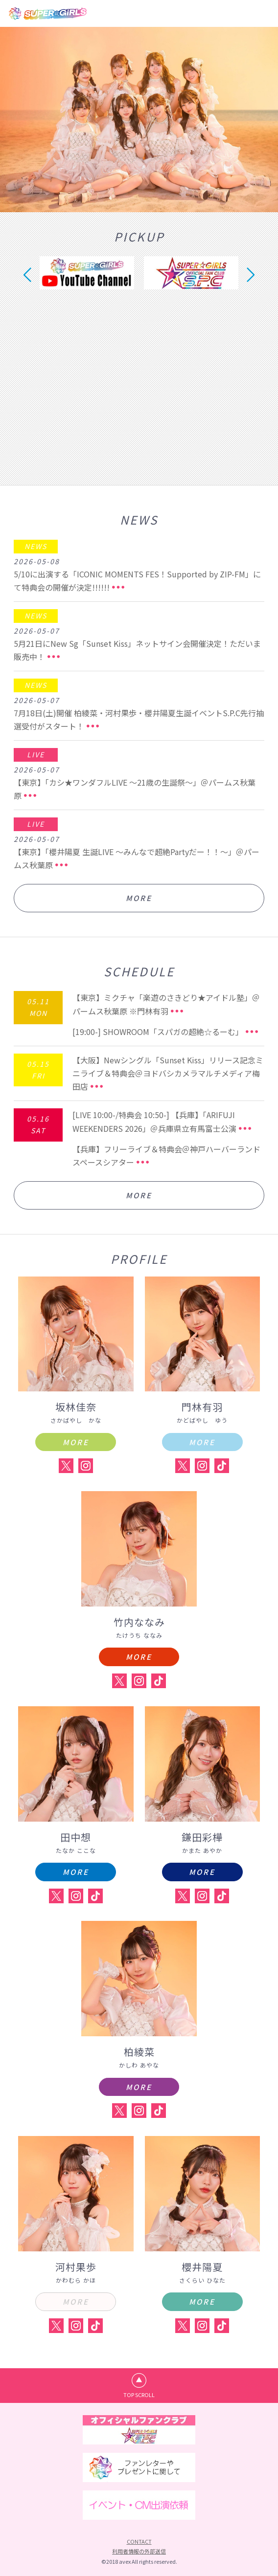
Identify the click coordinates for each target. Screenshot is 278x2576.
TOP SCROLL (139, 2395)
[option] (139, 119)
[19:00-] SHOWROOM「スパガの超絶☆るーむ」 (157, 1031)
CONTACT (139, 2541)
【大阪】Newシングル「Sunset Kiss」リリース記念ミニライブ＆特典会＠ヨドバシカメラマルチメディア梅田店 (167, 1073)
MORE (139, 898)
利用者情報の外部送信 (139, 2551)
